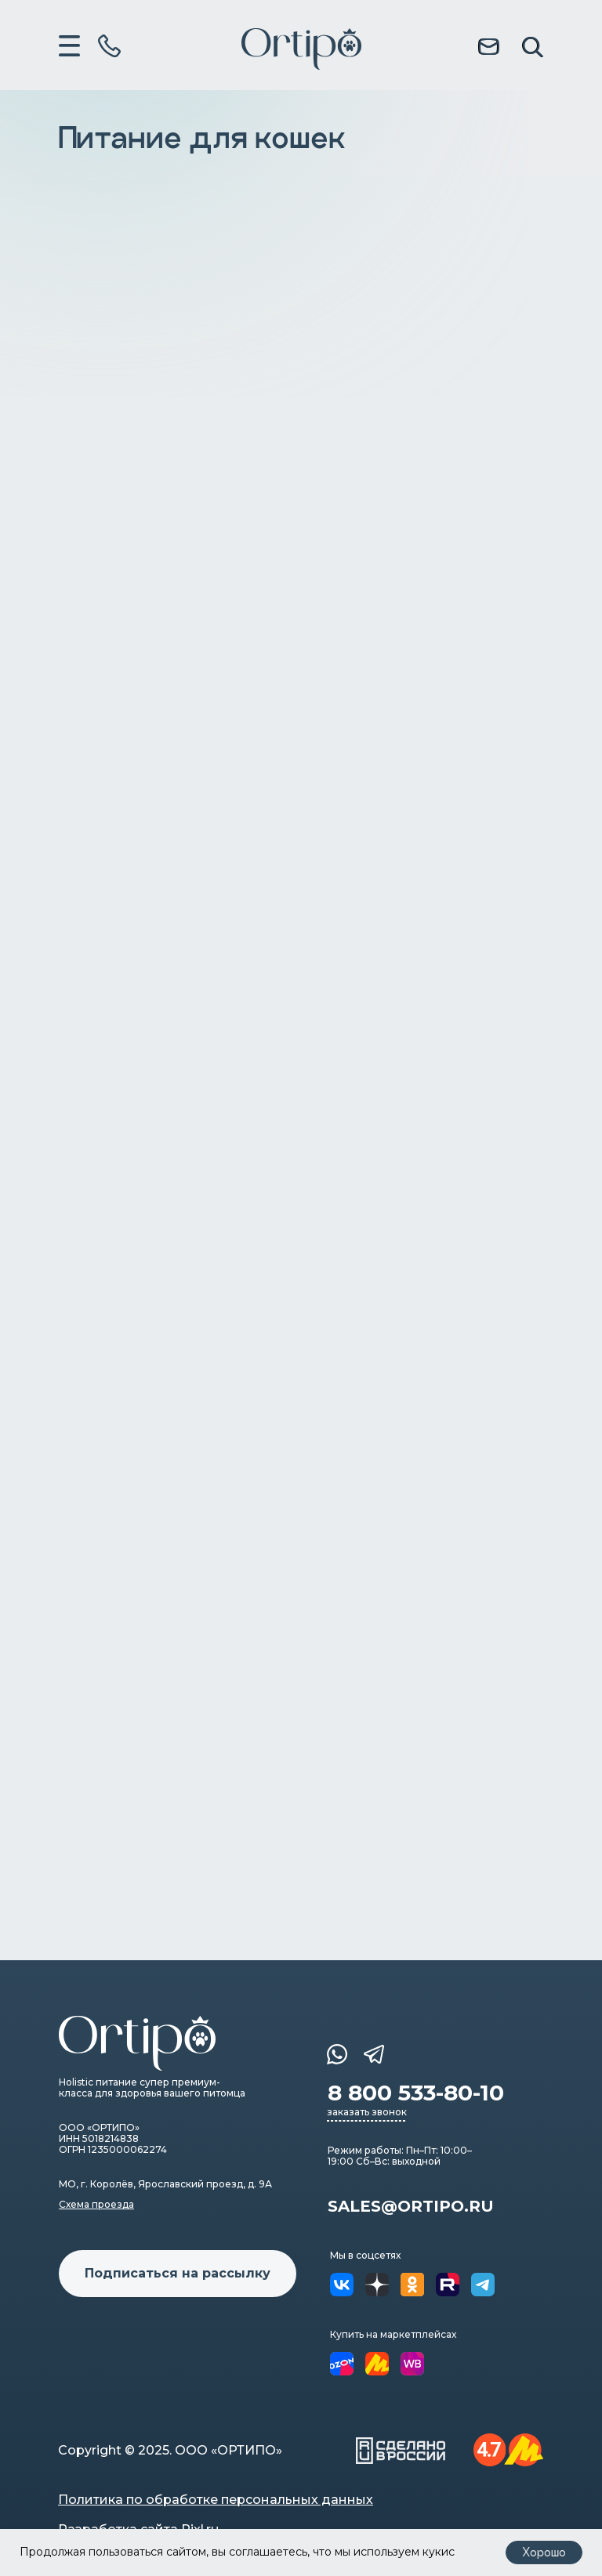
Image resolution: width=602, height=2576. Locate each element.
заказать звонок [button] (367, 2112)
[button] (177, 2273)
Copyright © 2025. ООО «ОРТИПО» (170, 2450)
